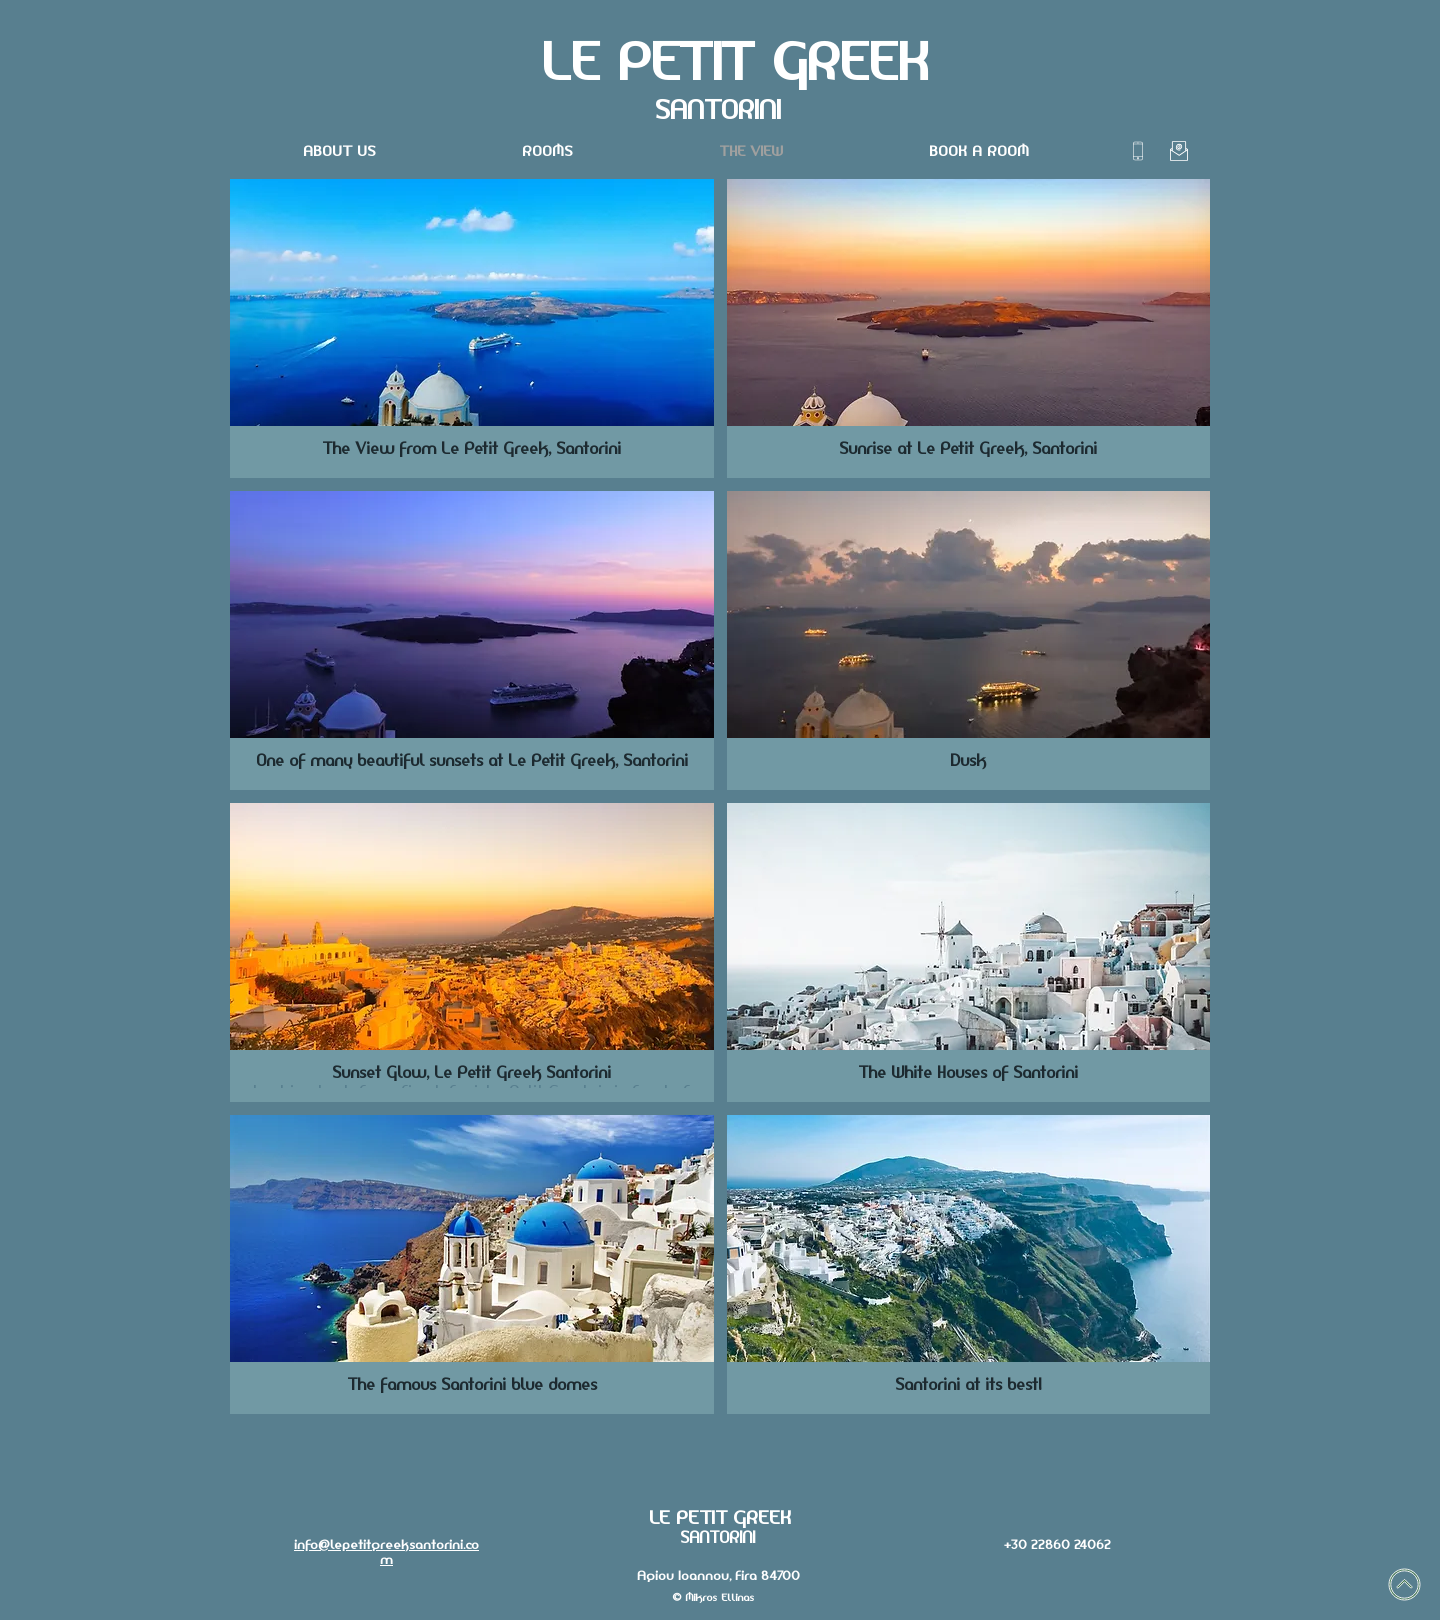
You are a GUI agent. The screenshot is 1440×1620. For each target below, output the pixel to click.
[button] (472, 328)
